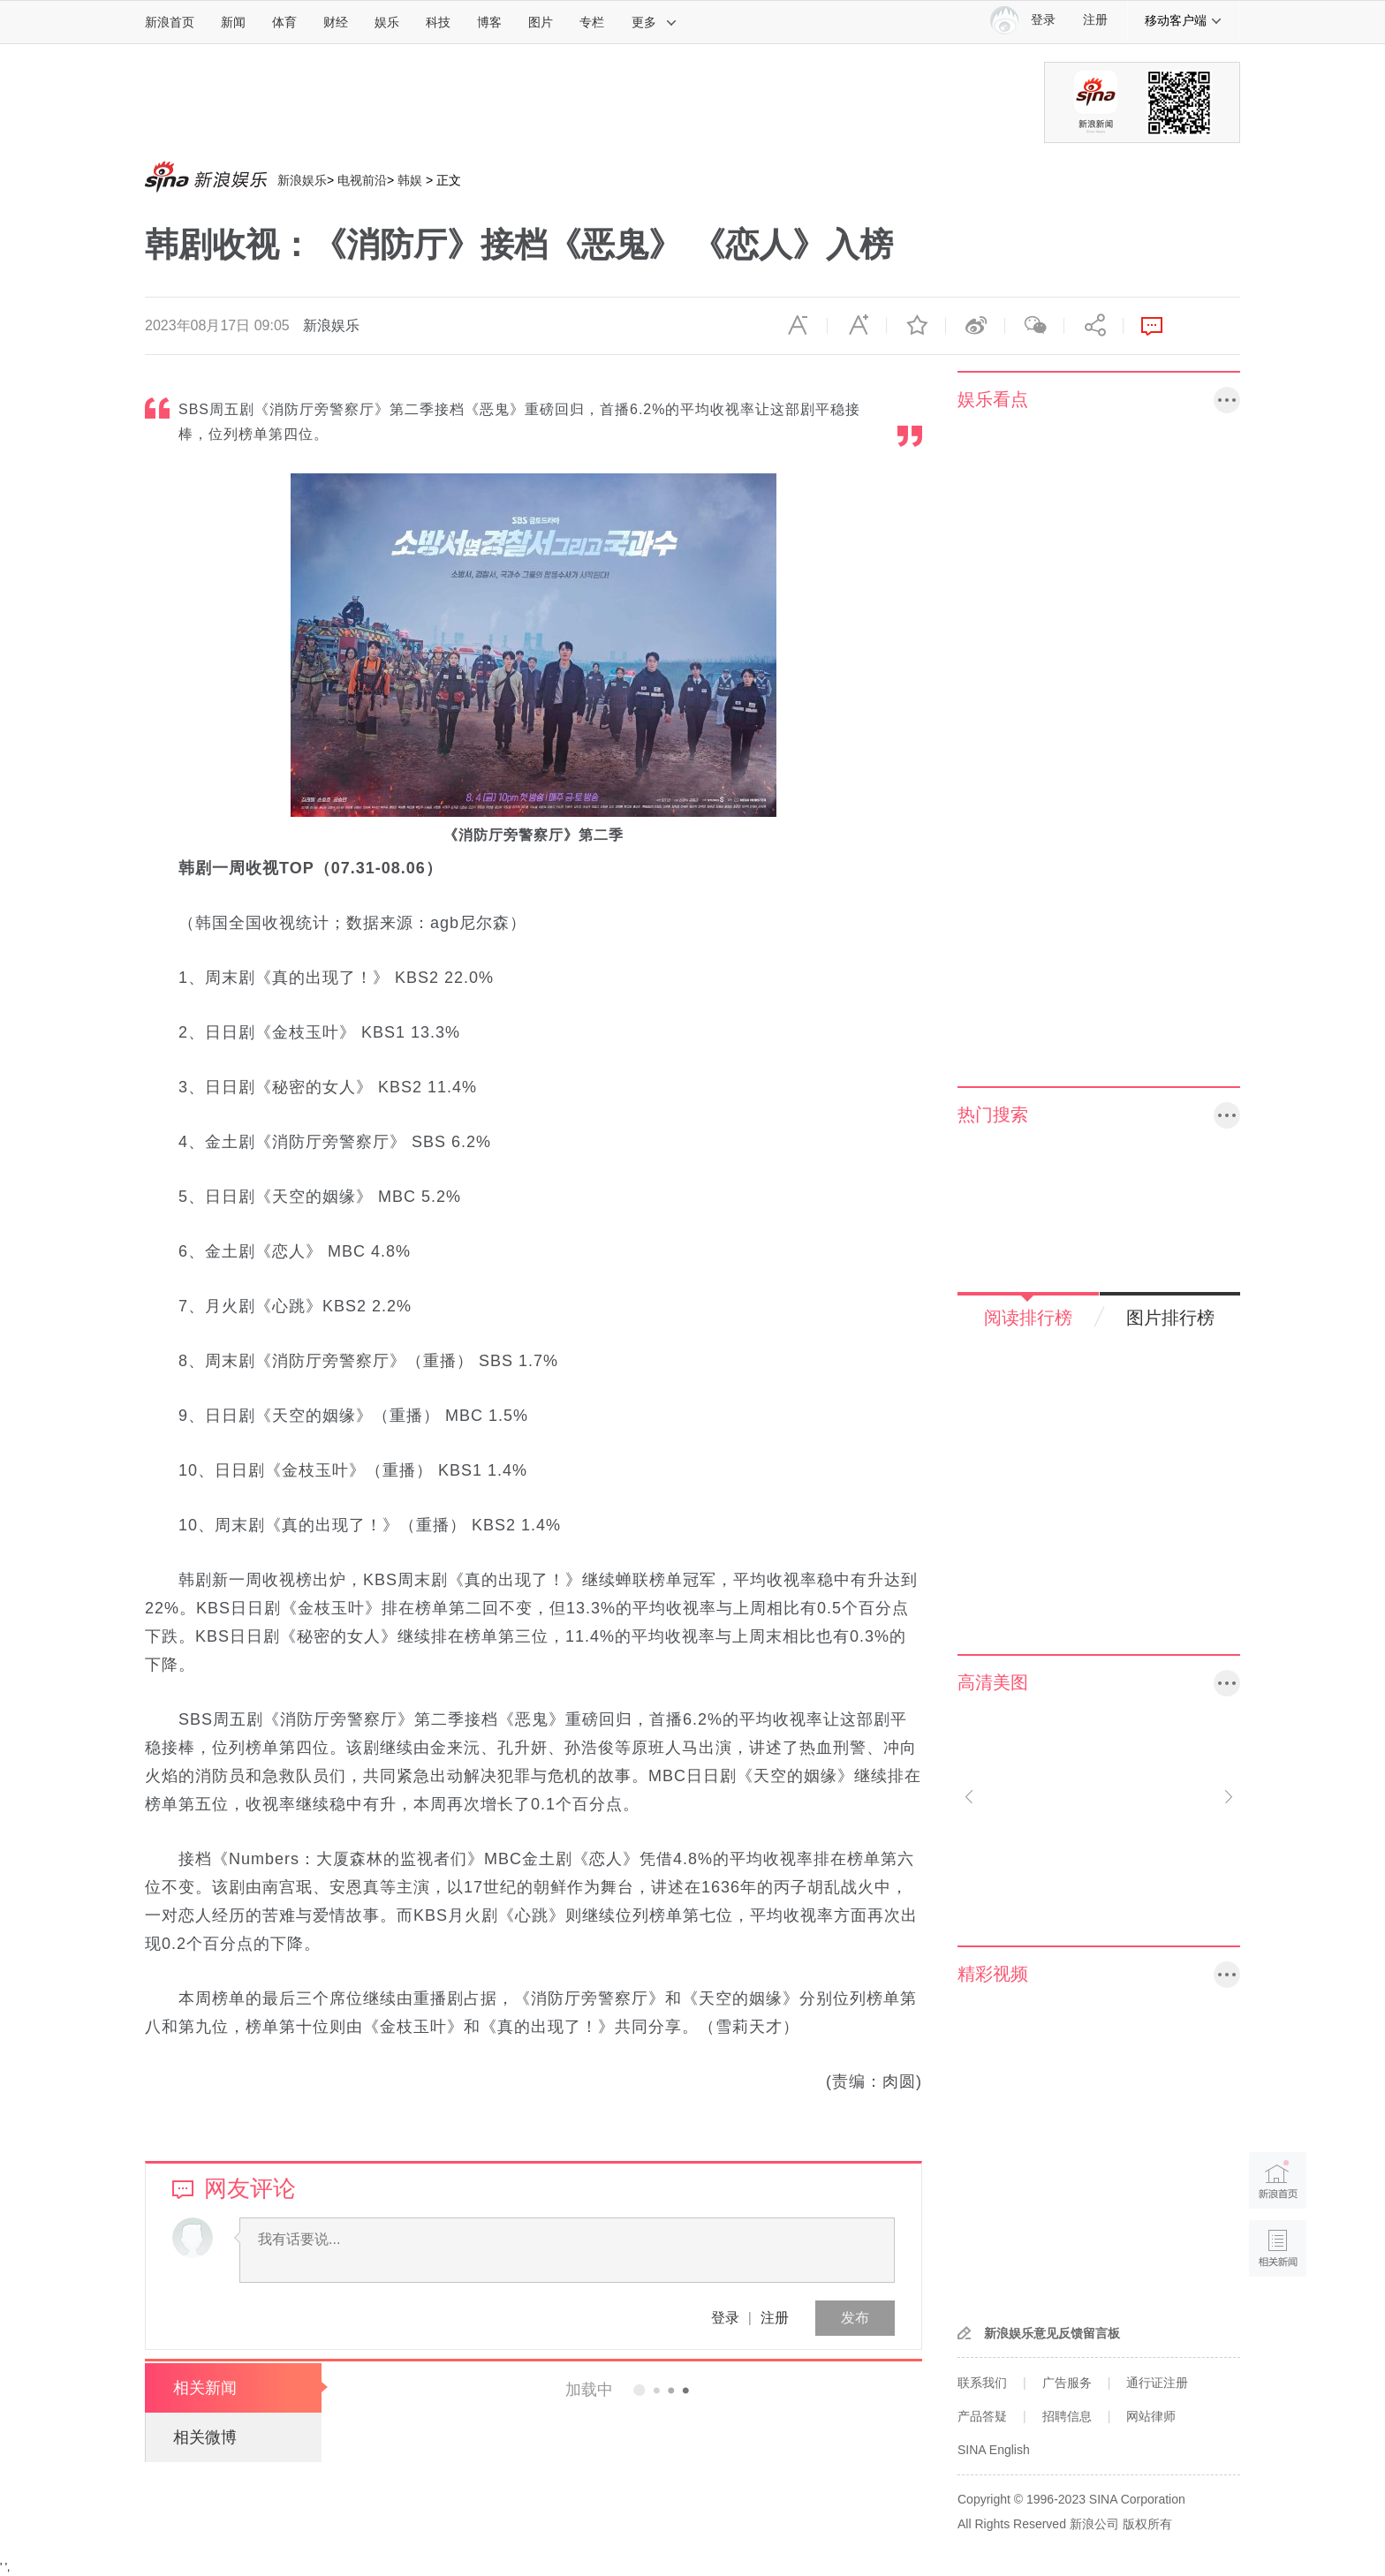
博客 (489, 22)
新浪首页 (169, 22)
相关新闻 (205, 2388)
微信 (1034, 326)
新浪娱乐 (302, 180)
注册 (1095, 19)
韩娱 (409, 180)
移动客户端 (1183, 20)
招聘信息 (1067, 2416)
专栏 (591, 22)
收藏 (916, 326)
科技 (438, 22)
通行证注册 (1157, 2383)
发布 (855, 2317)
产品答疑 (982, 2416)
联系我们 (982, 2383)
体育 (284, 22)
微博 (975, 326)
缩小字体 (797, 326)
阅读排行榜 (1028, 1317)
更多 (654, 22)
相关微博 (205, 2437)
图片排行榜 (1170, 1317)
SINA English (993, 2450)
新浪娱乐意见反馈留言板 (1052, 2333)
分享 (1093, 326)
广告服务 (1067, 2383)
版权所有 (1147, 2524)
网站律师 (1151, 2416)
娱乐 (387, 22)
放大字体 (857, 326)
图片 (540, 22)
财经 (335, 22)
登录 (725, 2317)
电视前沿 (362, 180)
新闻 (233, 22)
